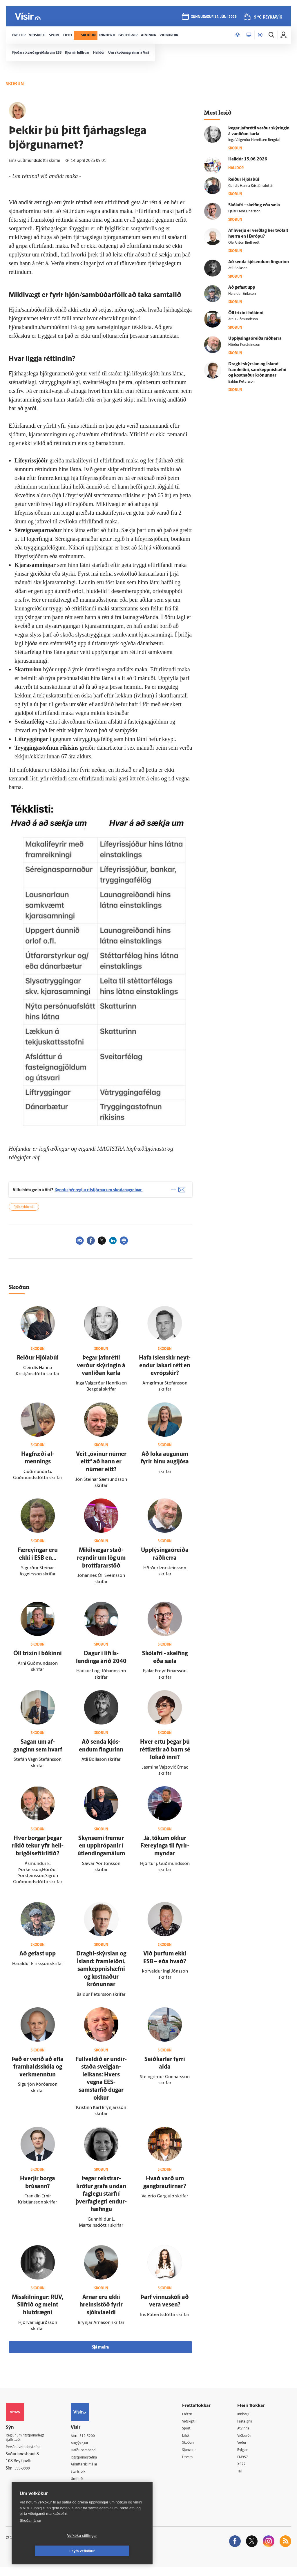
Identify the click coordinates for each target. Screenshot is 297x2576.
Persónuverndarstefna (26, 2454)
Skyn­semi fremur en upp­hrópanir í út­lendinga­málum (101, 1852)
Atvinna (246, 2435)
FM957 (245, 2465)
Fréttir (191, 2420)
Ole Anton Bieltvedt (244, 243)
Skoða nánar (30, 2536)
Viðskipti (194, 2427)
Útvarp (192, 2465)
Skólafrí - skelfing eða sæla (254, 205)
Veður (244, 2449)
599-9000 (23, 2476)
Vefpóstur (84, 2494)
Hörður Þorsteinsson (244, 345)
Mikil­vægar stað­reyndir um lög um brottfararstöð (101, 1564)
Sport (191, 2435)
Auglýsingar (85, 2449)
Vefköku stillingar (48, 2551)
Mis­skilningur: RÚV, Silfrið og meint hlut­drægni (37, 2311)
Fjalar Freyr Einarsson (244, 211)
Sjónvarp (194, 2457)
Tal (241, 2479)
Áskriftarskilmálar (91, 2471)
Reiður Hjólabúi (38, 1364)
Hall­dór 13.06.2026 (247, 159)
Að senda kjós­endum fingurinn (258, 262)
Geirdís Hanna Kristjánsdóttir (250, 186)
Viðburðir (247, 2442)
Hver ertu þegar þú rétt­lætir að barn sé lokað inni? (165, 1755)
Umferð (82, 2486)
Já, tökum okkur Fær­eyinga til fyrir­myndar (164, 1852)
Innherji (246, 2420)
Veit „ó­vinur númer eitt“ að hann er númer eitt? (101, 1467)
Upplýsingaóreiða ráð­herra (255, 339)
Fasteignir (247, 2427)
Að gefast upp (37, 1960)
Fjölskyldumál (24, 1212)
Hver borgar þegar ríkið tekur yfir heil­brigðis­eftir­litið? (38, 1852)
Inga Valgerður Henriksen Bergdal (254, 140)
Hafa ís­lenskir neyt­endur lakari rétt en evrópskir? (165, 1371)
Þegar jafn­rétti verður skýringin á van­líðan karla (101, 1371)
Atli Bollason (237, 268)
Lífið (190, 2442)
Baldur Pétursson (241, 382)
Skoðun (193, 2449)
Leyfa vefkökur (116, 2551)
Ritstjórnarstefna (90, 2464)
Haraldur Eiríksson (242, 294)
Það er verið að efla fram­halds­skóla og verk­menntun (38, 2073)
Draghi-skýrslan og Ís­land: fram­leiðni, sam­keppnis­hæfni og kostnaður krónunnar (101, 1975)
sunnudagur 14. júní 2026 (213, 18)
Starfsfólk (84, 2479)
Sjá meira (100, 2353)
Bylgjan (245, 2457)
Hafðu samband (89, 2456)
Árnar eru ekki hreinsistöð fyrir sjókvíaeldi (101, 2311)
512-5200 (92, 2442)
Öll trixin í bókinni (37, 1659)
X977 (244, 2472)
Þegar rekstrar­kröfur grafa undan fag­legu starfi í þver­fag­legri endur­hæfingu (101, 2200)
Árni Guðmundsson (243, 319)
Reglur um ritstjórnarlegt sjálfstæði (28, 2445)
